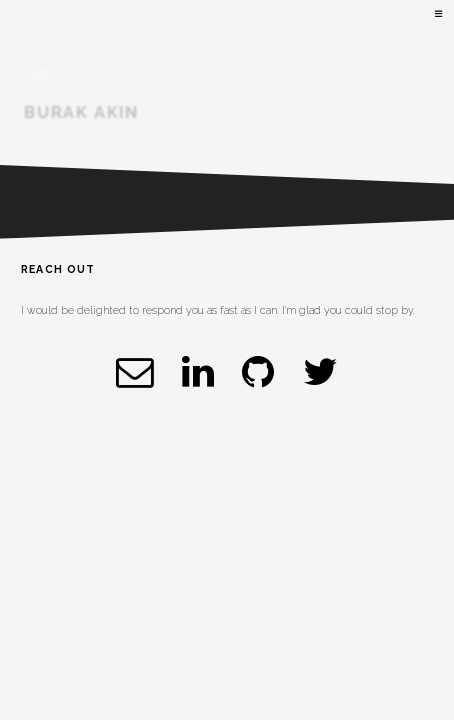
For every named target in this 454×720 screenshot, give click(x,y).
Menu (437, 14)
